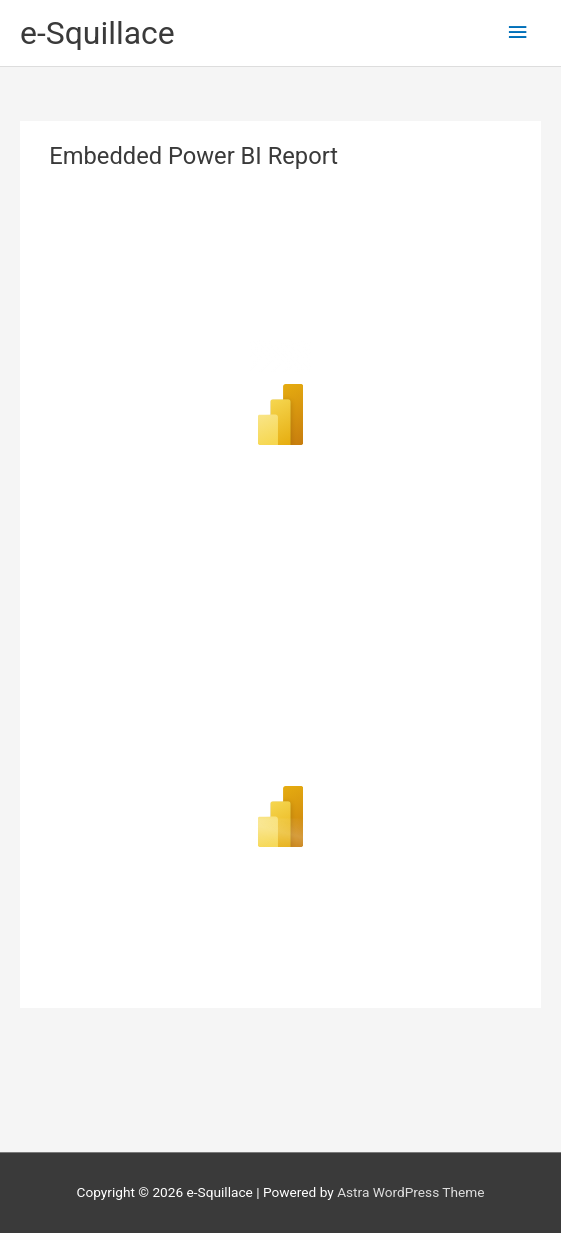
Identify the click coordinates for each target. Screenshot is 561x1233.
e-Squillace (97, 33)
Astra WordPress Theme (410, 1192)
